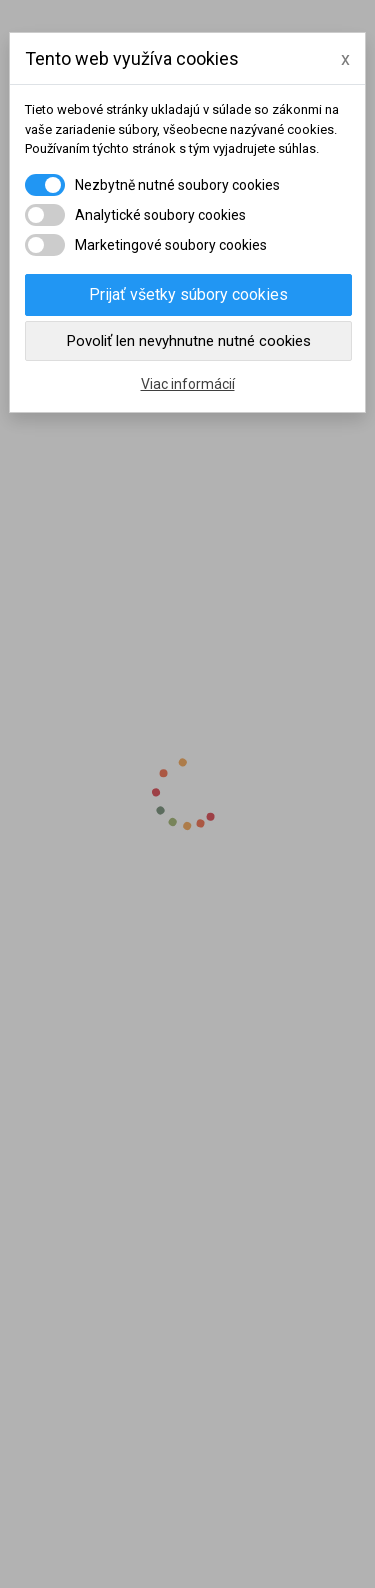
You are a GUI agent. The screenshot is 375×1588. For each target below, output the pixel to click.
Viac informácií (188, 384)
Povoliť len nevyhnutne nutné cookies (189, 341)
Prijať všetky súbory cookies (188, 294)
